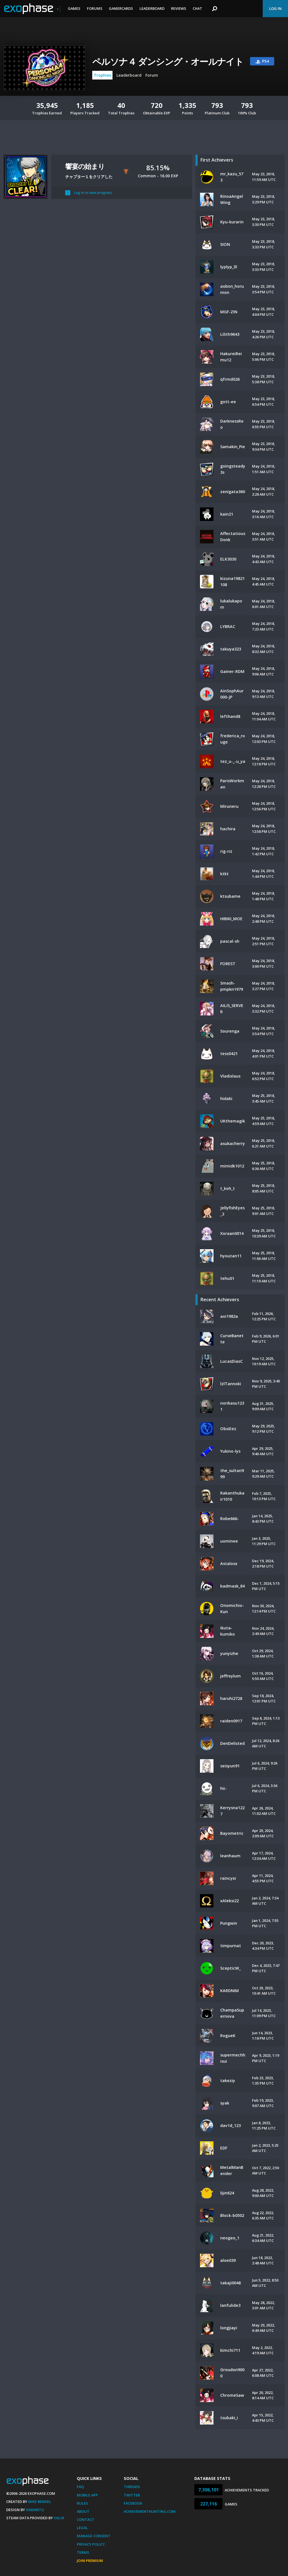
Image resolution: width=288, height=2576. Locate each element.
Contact (85, 2519)
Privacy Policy (91, 2544)
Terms (83, 2552)
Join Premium (90, 2560)
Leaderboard (152, 8)
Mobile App (87, 2495)
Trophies (102, 75)
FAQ (80, 2486)
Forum (151, 75)
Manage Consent (94, 2535)
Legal (82, 2527)
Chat (197, 8)
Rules (82, 2503)
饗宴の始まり (85, 166)
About (83, 2511)
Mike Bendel (39, 2501)
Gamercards (121, 8)
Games (74, 8)
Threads (132, 2486)
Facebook (133, 2503)
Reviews (178, 8)
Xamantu (35, 2509)
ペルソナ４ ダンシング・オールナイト (167, 61)
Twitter (132, 2495)
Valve (59, 2517)
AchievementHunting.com (150, 2511)
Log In (275, 8)
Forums (94, 8)
